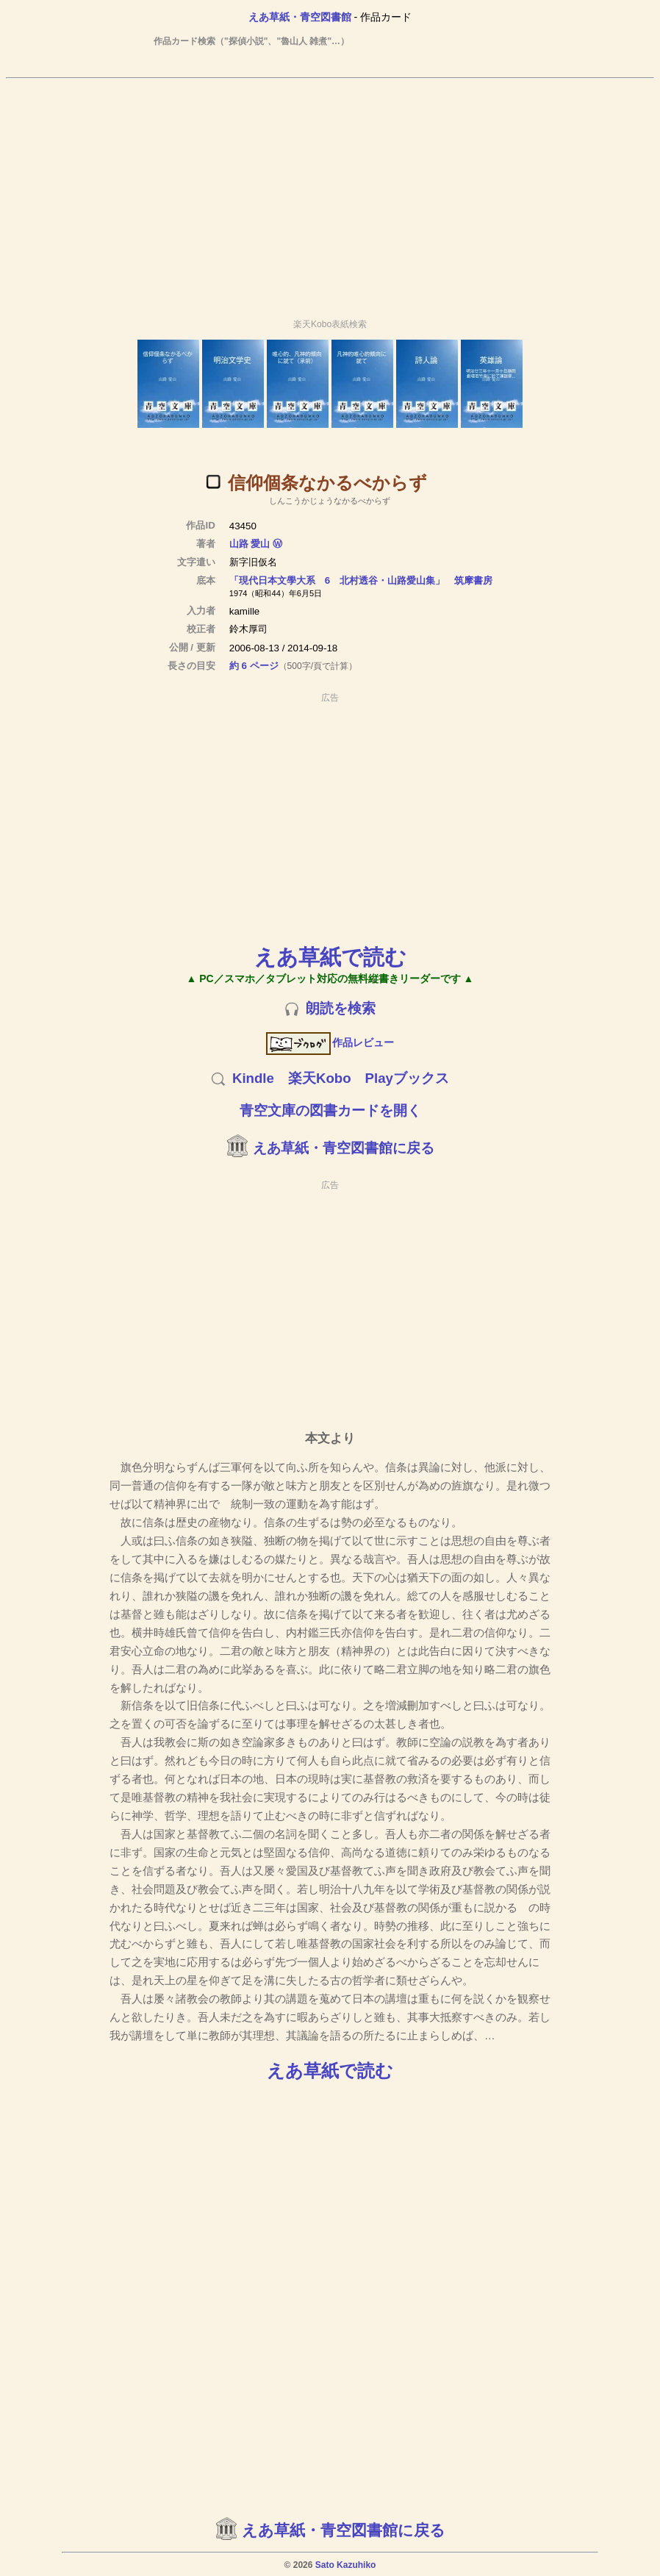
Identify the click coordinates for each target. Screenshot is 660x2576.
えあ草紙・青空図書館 (299, 17)
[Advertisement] (330, 192)
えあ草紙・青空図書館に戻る (343, 1148)
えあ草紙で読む (330, 957)
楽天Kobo (319, 1078)
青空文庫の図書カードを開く (330, 1110)
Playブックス (407, 1078)
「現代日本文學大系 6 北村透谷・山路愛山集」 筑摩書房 (360, 580)
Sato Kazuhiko (345, 2565)
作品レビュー (330, 1042)
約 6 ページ (254, 665)
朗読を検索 (341, 1008)
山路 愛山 (249, 543)
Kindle (253, 1078)
